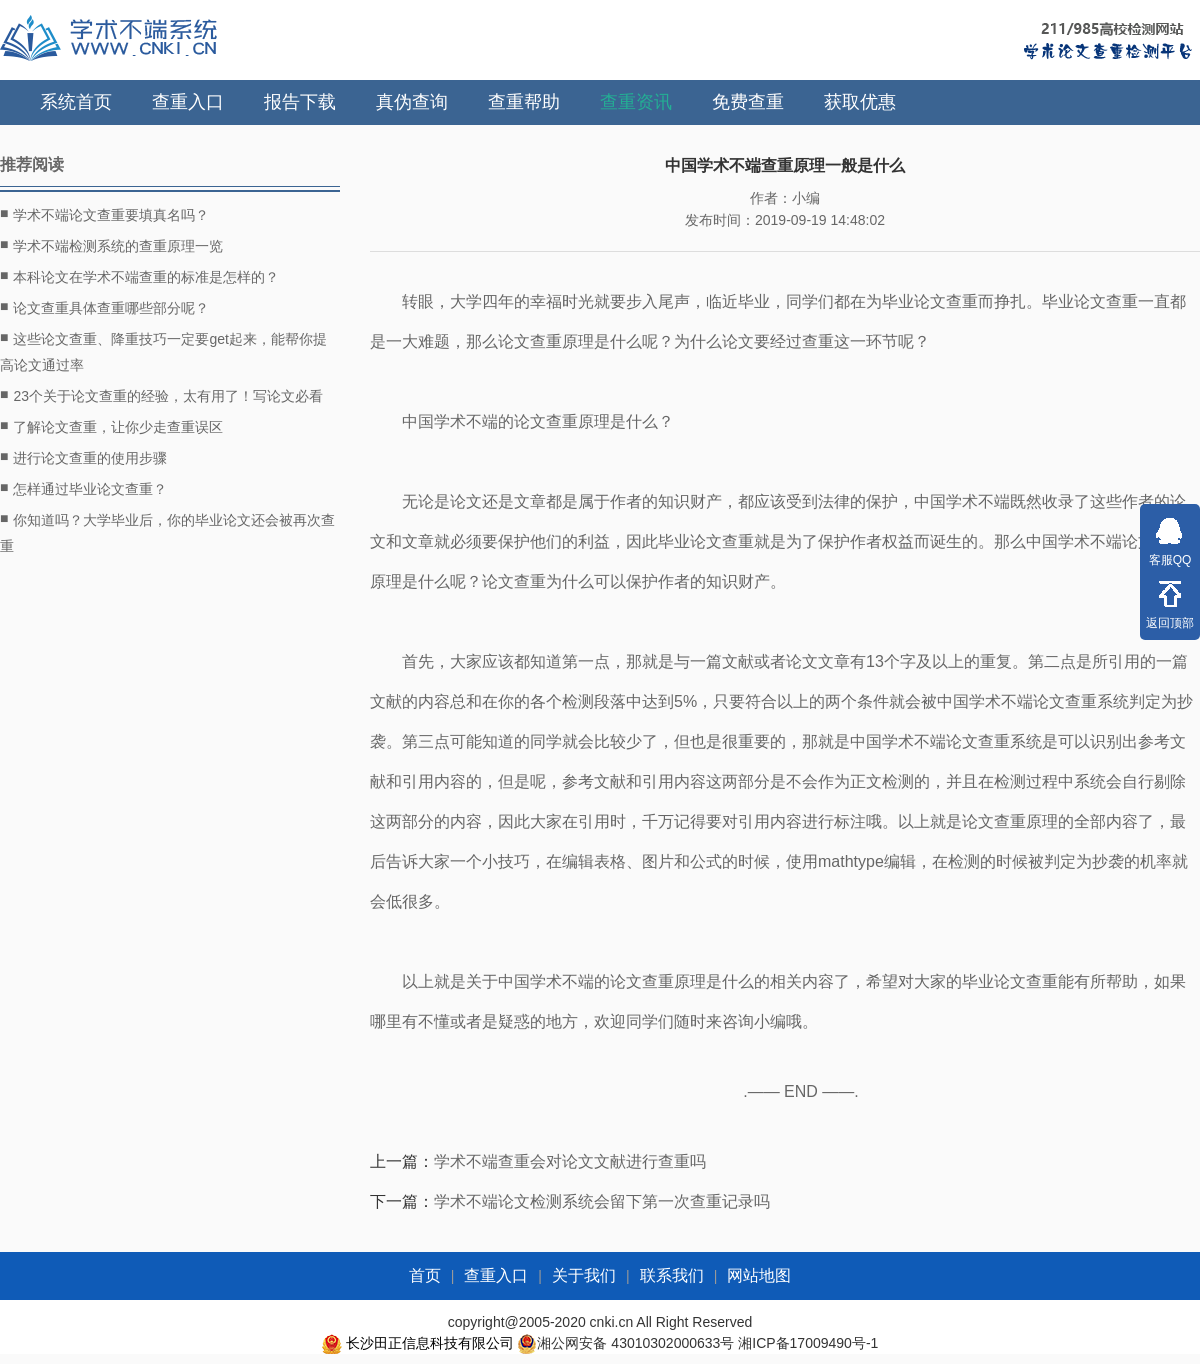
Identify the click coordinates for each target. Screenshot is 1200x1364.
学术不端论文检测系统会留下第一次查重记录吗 (602, 1201)
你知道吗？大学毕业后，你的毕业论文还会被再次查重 (167, 530)
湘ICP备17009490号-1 (808, 1343)
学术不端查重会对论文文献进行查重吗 (570, 1161)
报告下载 (300, 102)
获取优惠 (860, 102)
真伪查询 (412, 102)
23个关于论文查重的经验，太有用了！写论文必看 (161, 395)
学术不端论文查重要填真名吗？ (104, 214)
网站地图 (759, 1275)
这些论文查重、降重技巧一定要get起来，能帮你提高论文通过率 (163, 349)
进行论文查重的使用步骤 (83, 457)
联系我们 (672, 1275)
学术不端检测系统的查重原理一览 (111, 245)
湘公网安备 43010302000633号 (635, 1343)
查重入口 (188, 102)
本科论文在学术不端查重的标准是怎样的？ (139, 276)
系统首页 (76, 102)
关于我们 (584, 1275)
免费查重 (748, 102)
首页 (425, 1275)
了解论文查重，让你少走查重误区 (111, 426)
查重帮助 (524, 102)
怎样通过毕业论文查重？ (83, 488)
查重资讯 (636, 102)
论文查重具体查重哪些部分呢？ (104, 307)
